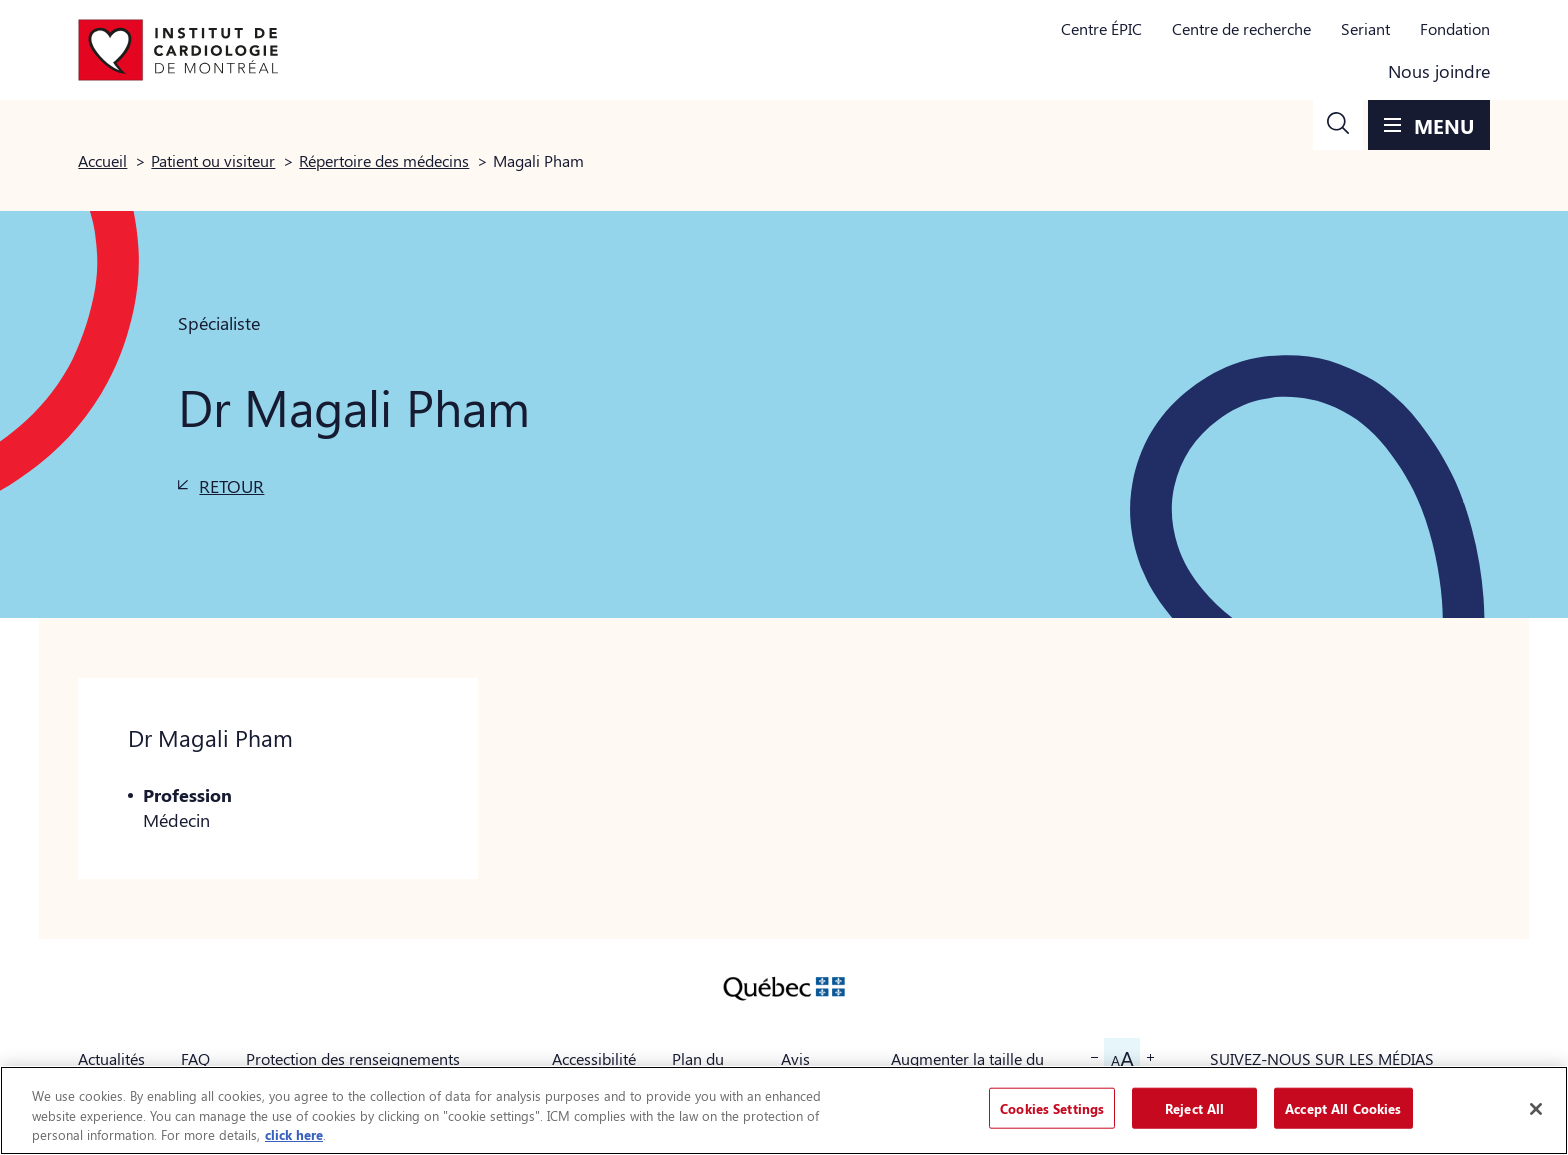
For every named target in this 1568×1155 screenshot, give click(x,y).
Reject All (1194, 1107)
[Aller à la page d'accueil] (178, 50)
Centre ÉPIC (1101, 28)
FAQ (195, 1058)
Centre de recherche (1241, 28)
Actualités (111, 1058)
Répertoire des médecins (384, 160)
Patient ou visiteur (213, 160)
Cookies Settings (1052, 1107)
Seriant (1365, 28)
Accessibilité (594, 1058)
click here (294, 1134)
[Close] (1536, 1109)
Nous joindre (1439, 71)
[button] (1338, 125)
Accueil (102, 160)
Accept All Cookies (1343, 1107)
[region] (784, 1110)
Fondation (1455, 28)
